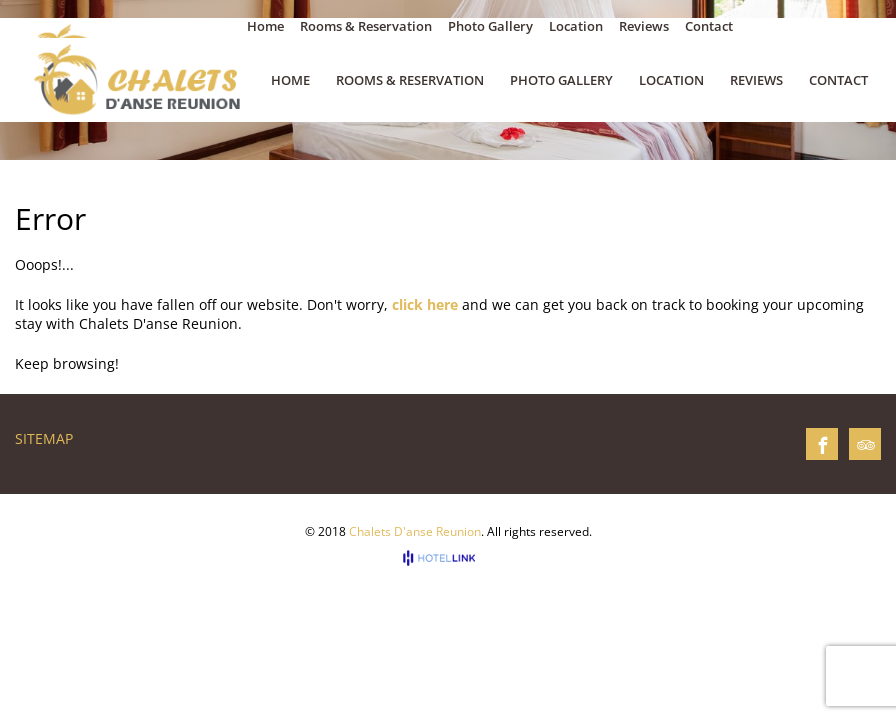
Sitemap (44, 438)
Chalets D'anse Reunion (415, 531)
